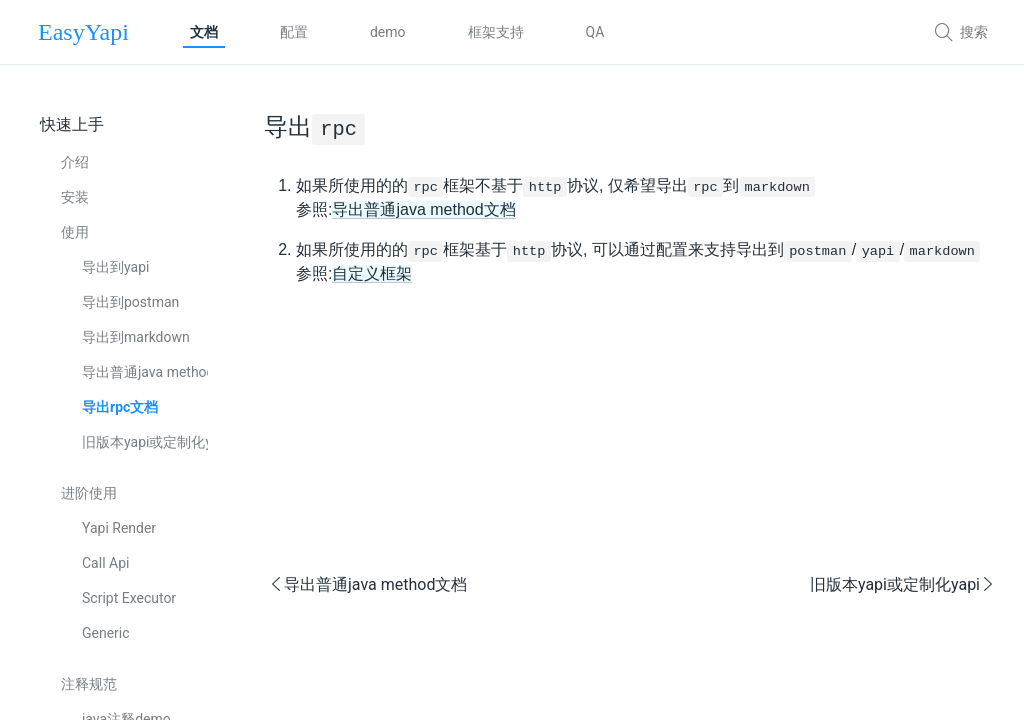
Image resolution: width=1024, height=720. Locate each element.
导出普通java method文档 (145, 372)
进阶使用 (89, 493)
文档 (204, 32)
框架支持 (496, 32)
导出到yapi (115, 267)
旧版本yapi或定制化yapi (145, 442)
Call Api (105, 563)
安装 (75, 197)
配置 (294, 32)
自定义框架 (372, 273)
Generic (106, 633)
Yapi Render (119, 528)
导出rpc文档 (120, 407)
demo (388, 32)
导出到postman (130, 302)
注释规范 (89, 684)
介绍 (75, 162)
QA (595, 32)
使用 (75, 232)
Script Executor (129, 598)
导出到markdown (136, 337)
